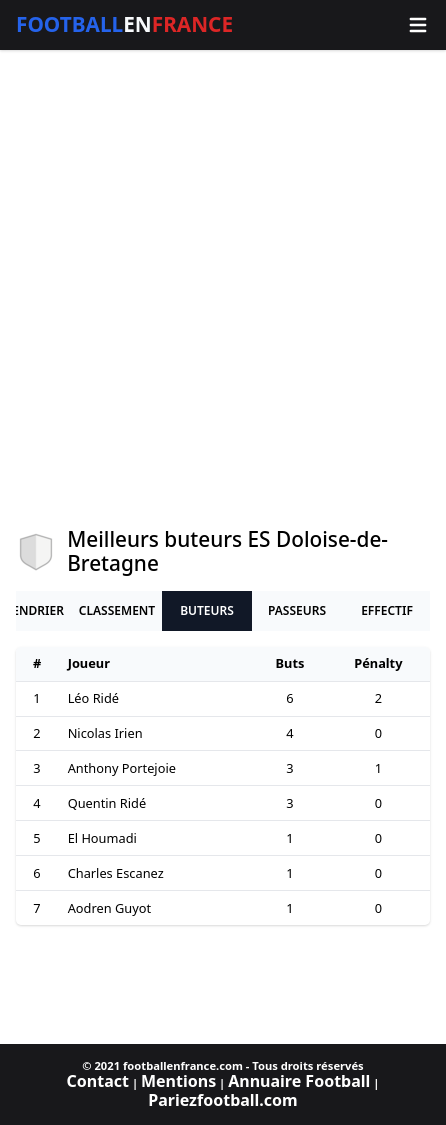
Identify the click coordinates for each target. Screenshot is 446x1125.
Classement (117, 610)
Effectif (387, 610)
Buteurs (207, 610)
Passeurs (297, 610)
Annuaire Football (299, 1081)
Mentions (178, 1081)
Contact (98, 1081)
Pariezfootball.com (222, 1100)
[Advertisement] (223, 289)
